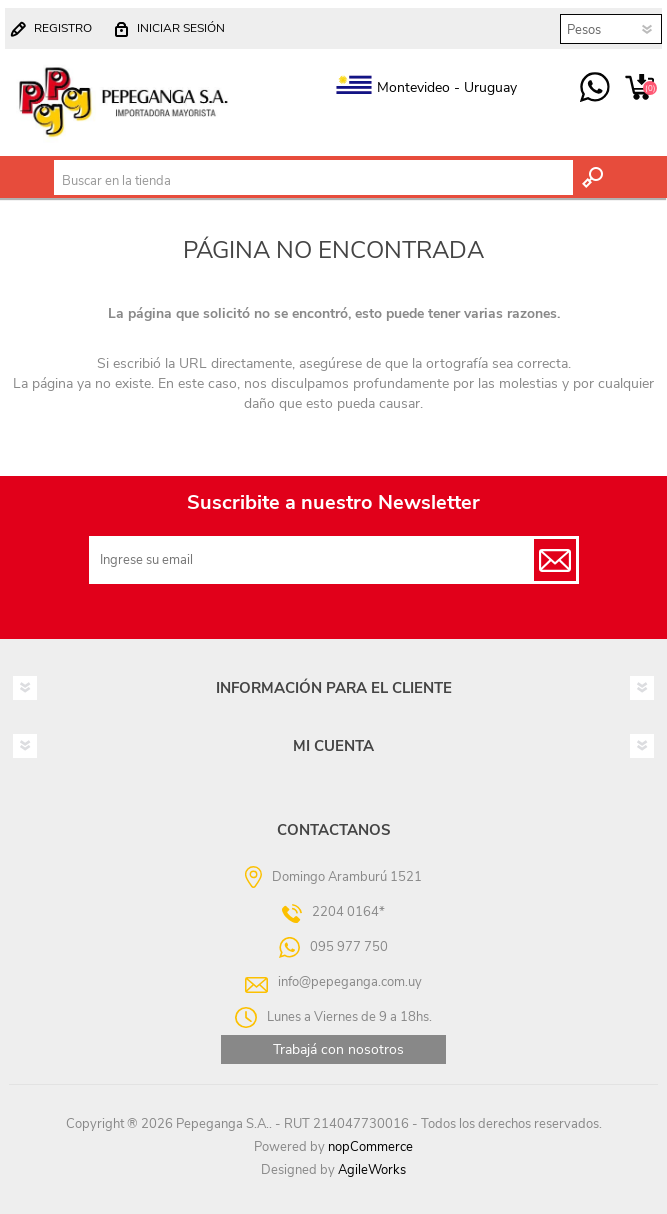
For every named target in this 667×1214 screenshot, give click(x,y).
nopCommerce (370, 1147)
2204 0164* (348, 912)
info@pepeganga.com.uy (350, 982)
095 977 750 (594, 88)
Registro (63, 28)
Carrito (639, 88)
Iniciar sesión (181, 28)
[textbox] (313, 181)
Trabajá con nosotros (338, 1049)
